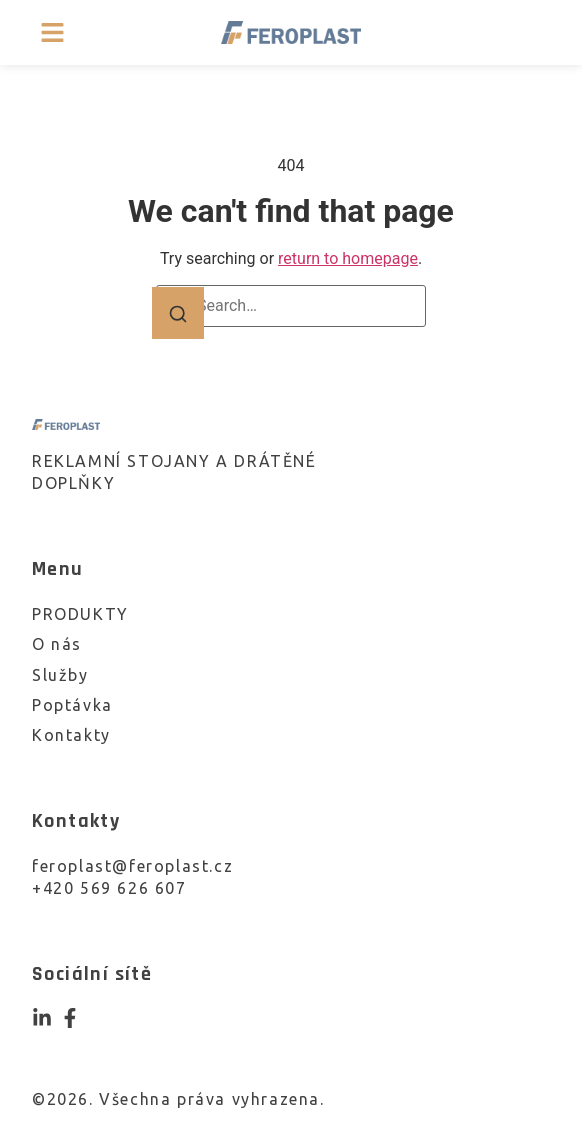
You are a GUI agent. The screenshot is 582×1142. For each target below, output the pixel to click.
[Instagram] (42, 1018)
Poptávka (72, 705)
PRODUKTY (80, 614)
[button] (52, 32)
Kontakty (71, 735)
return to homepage (348, 258)
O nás (57, 644)
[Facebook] (70, 1018)
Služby (60, 675)
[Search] (178, 313)
